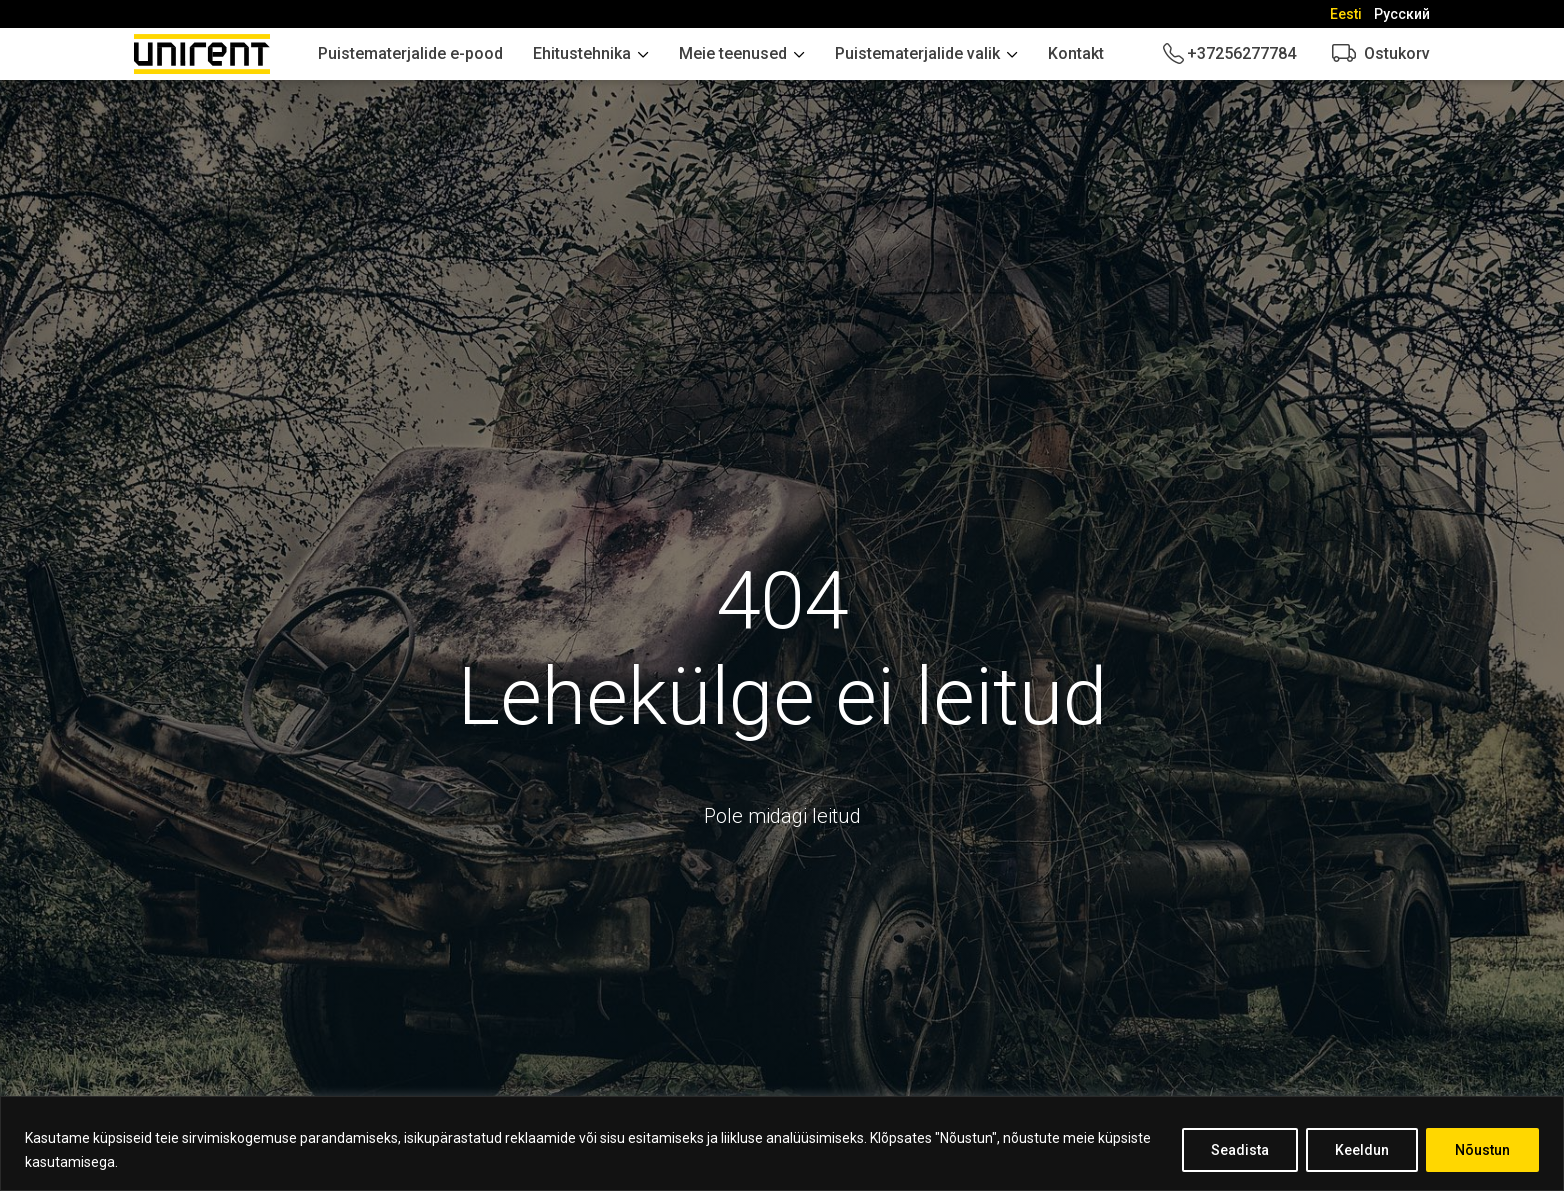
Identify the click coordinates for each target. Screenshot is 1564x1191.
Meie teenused (733, 53)
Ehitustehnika (582, 53)
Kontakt (1076, 53)
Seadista (1240, 1150)
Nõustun (1482, 1150)
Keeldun (1362, 1150)
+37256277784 (1241, 53)
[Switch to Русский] (1402, 14)
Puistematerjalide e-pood (410, 53)
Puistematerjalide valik (917, 53)
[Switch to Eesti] (1346, 14)
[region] (782, 1143)
